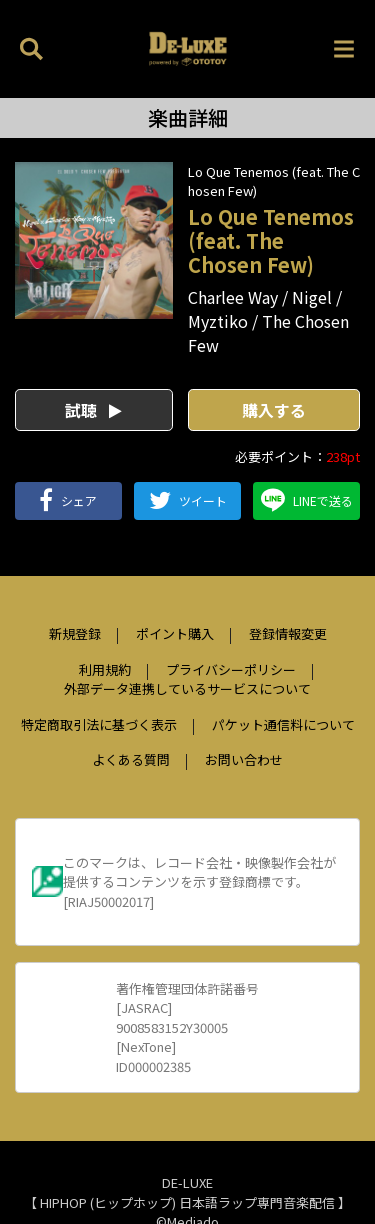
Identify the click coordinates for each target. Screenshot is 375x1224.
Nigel (312, 297)
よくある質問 (131, 759)
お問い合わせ (244, 759)
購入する (274, 410)
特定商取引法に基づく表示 (99, 724)
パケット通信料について (283, 724)
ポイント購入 (175, 633)
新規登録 (75, 633)
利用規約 (105, 669)
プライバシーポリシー (231, 669)
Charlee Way (233, 297)
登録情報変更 (288, 633)
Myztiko (218, 321)
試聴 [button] (93, 410)
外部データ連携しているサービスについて (187, 688)
